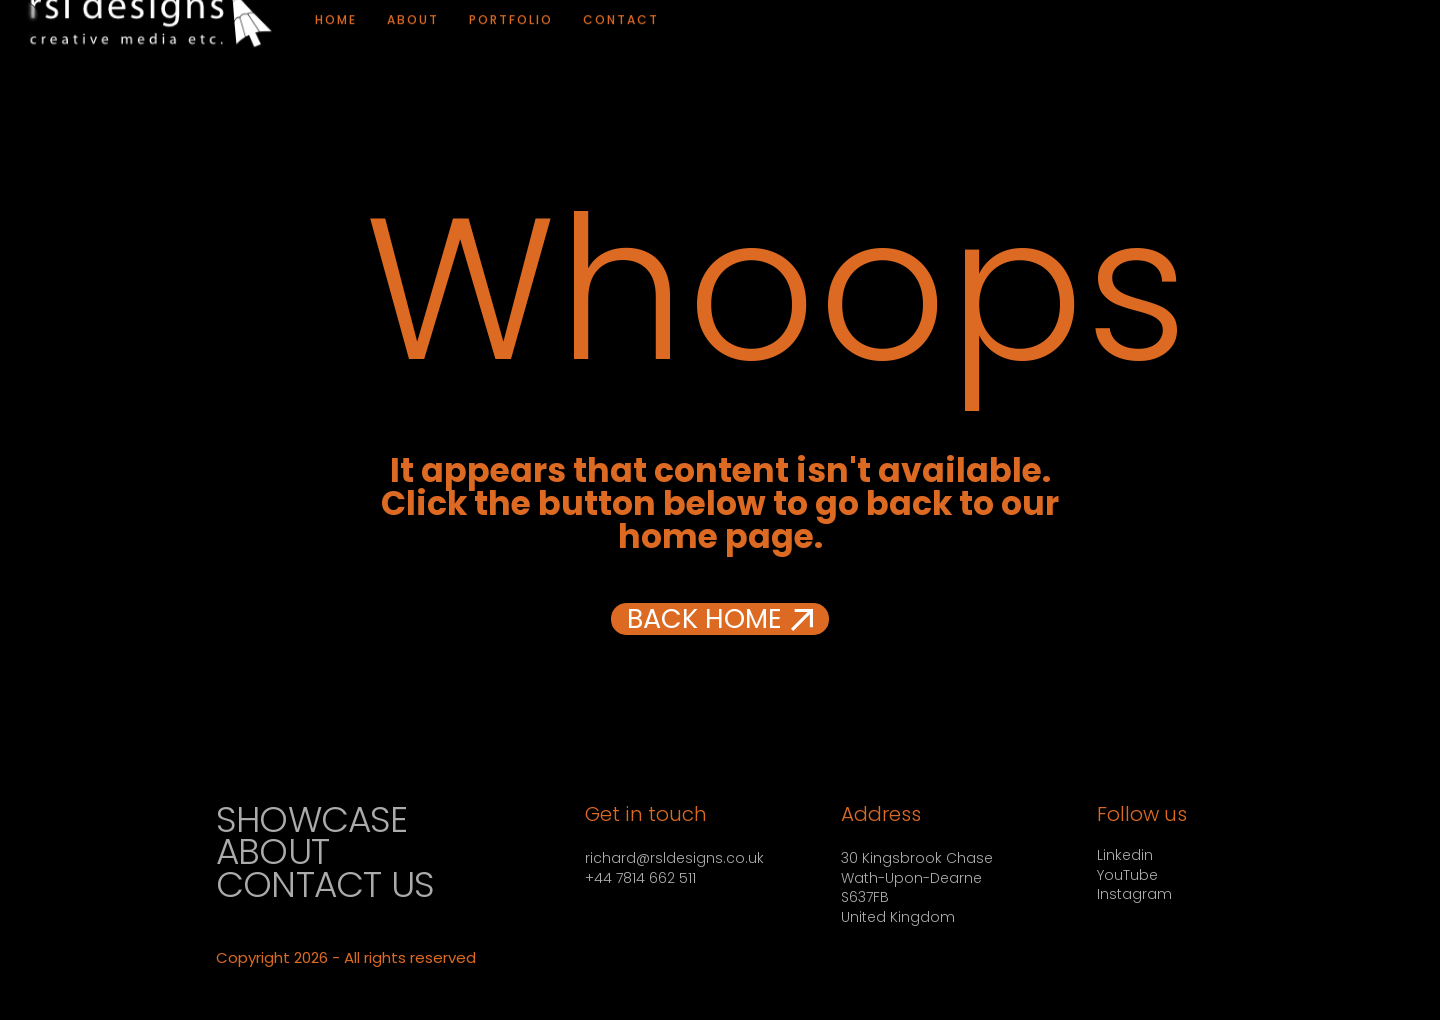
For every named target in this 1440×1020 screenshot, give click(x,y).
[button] (719, 619)
